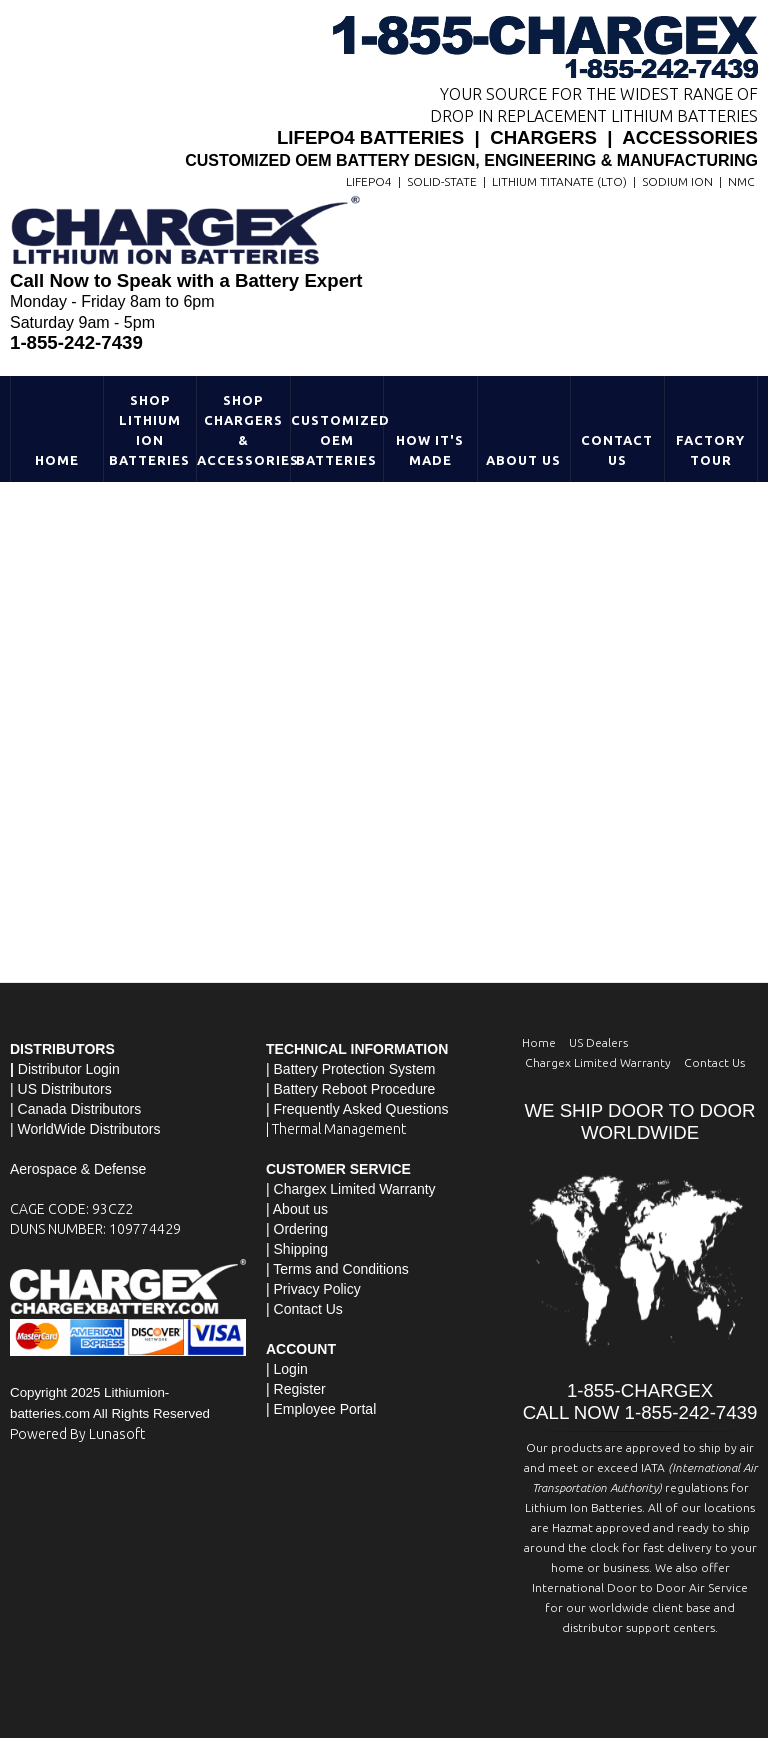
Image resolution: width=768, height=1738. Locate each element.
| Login (287, 1369)
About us (300, 1209)
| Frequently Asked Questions (357, 1109)
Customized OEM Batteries (337, 440)
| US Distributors (61, 1089)
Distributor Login (69, 1069)
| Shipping (297, 1249)
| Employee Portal (321, 1409)
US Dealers (598, 1042)
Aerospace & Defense (78, 1169)
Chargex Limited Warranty (598, 1062)
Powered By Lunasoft (77, 1434)
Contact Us (617, 450)
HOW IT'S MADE (430, 450)
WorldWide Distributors (89, 1129)
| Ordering (297, 1229)
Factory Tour (710, 450)
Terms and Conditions (340, 1269)
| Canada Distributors (75, 1109)
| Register (296, 1389)
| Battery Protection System (350, 1069)
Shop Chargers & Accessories (243, 430)
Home (57, 460)
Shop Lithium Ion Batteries (149, 430)
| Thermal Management (336, 1129)
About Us (523, 460)
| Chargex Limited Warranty (351, 1189)
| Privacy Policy (313, 1289)
